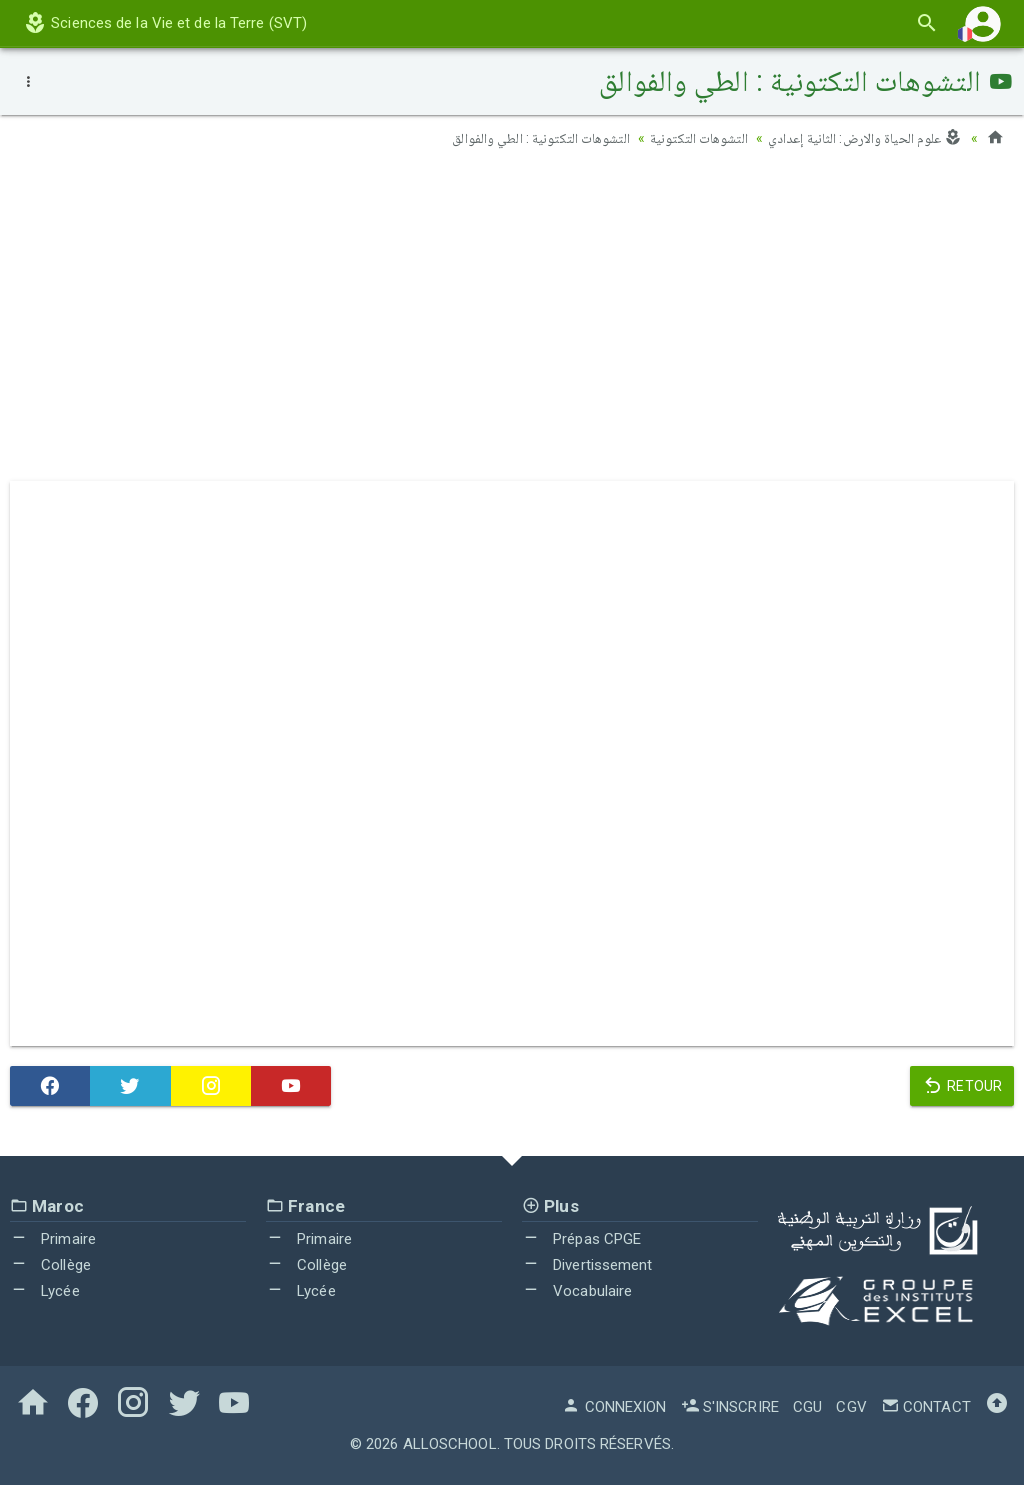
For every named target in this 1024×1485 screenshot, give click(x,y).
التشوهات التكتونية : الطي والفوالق (539, 138)
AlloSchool (450, 1443)
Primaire (53, 1239)
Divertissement (587, 1264)
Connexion (614, 1406)
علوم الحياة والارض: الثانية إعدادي (865, 138)
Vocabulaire (577, 1290)
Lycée (45, 1290)
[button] (983, 23)
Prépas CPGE (581, 1239)
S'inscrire (730, 1406)
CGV (851, 1406)
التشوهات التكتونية (698, 138)
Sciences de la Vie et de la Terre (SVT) (165, 23)
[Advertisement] (512, 321)
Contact (926, 1406)
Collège (50, 1264)
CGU (807, 1406)
